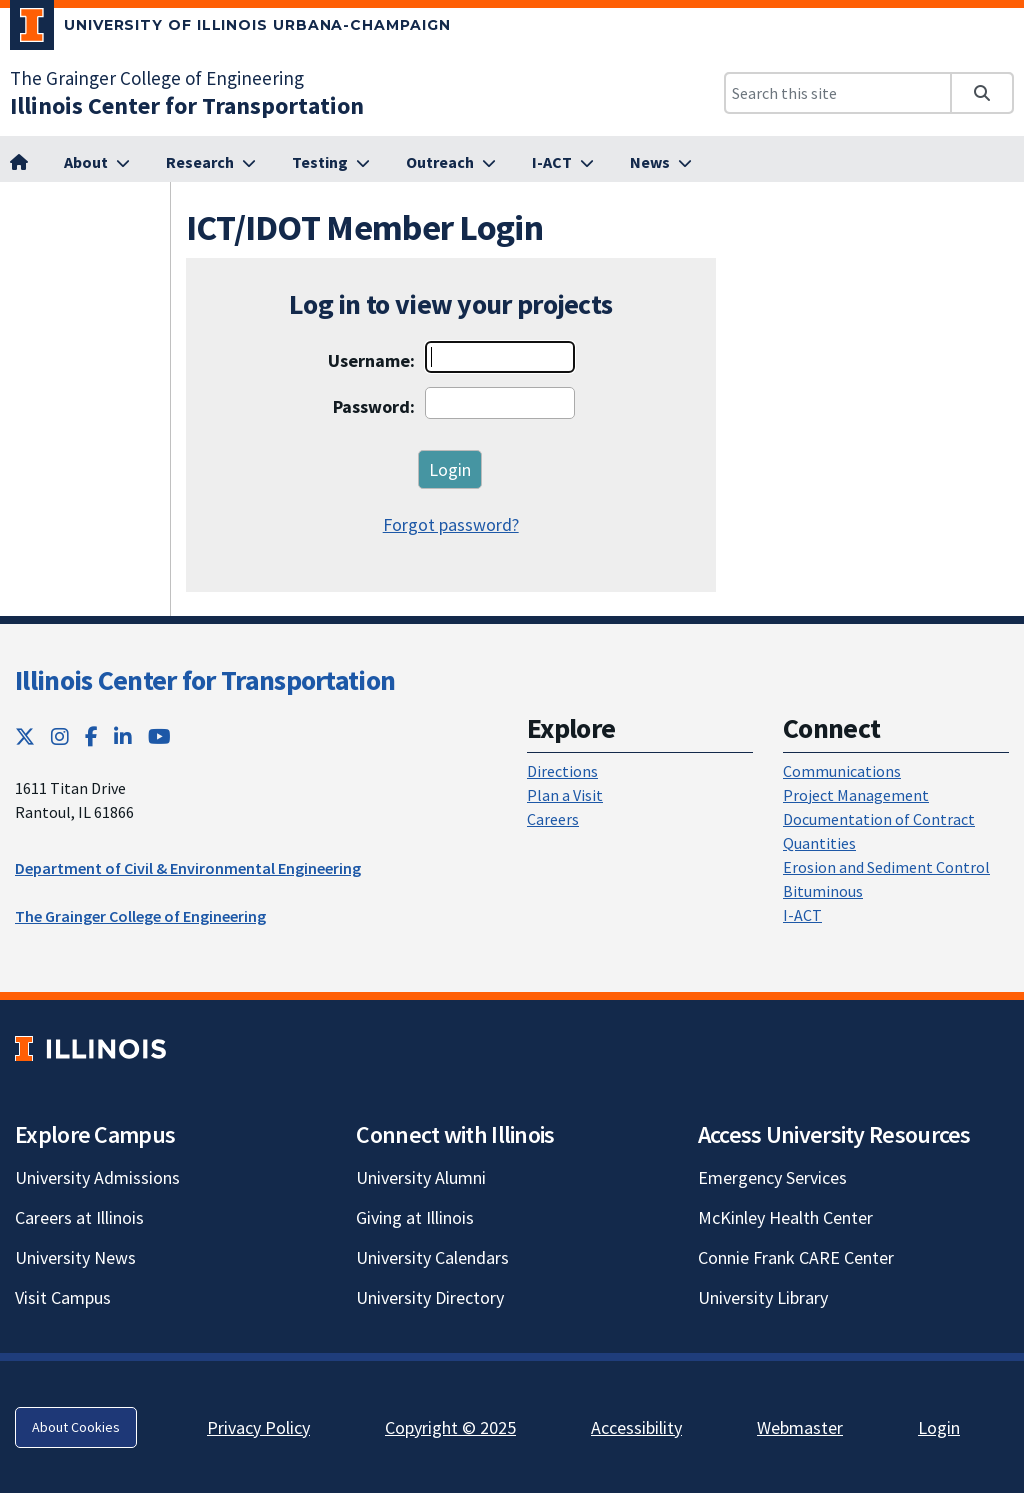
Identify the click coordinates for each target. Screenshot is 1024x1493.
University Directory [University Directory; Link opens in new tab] (430, 1297)
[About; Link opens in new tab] (97, 163)
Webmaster (800, 1427)
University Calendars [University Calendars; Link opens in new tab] (432, 1257)
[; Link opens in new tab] (19, 163)
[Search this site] (838, 93)
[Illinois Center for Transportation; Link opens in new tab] (187, 105)
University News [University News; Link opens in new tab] (75, 1257)
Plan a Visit (565, 795)
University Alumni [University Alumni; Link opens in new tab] (421, 1177)
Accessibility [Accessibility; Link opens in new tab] (636, 1427)
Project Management (856, 795)
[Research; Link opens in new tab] (211, 163)
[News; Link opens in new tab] (661, 163)
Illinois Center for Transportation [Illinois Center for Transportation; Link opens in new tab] (205, 680)
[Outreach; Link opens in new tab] (451, 163)
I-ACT (802, 915)
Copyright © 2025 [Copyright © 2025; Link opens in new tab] (450, 1427)
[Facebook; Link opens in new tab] (91, 736)
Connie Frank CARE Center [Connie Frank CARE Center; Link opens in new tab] (796, 1257)
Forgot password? (451, 524)
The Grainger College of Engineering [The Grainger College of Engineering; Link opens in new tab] (157, 78)
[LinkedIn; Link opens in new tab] (123, 736)
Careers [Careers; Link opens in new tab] (553, 819)
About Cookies (76, 1427)
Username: (371, 360)
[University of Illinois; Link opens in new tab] (90, 1048)
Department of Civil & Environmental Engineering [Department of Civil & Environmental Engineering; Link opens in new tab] (188, 868)
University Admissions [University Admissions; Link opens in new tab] (97, 1177)
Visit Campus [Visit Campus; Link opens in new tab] (63, 1297)
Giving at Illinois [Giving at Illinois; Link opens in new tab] (415, 1217)
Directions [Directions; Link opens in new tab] (562, 771)
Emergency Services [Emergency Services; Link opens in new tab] (772, 1177)
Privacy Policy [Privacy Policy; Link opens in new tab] (258, 1427)
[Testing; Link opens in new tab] (331, 163)
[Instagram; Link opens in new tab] (60, 736)
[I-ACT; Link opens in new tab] (563, 163)
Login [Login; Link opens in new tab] (939, 1427)
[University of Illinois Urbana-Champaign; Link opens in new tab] (230, 29)
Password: (374, 406)
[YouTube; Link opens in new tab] (159, 736)
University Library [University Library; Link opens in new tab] (763, 1297)
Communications (842, 771)
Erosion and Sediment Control (886, 867)
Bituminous (823, 891)
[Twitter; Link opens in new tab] (25, 736)
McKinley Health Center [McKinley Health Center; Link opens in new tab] (785, 1217)
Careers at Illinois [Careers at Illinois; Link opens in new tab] (79, 1217)
